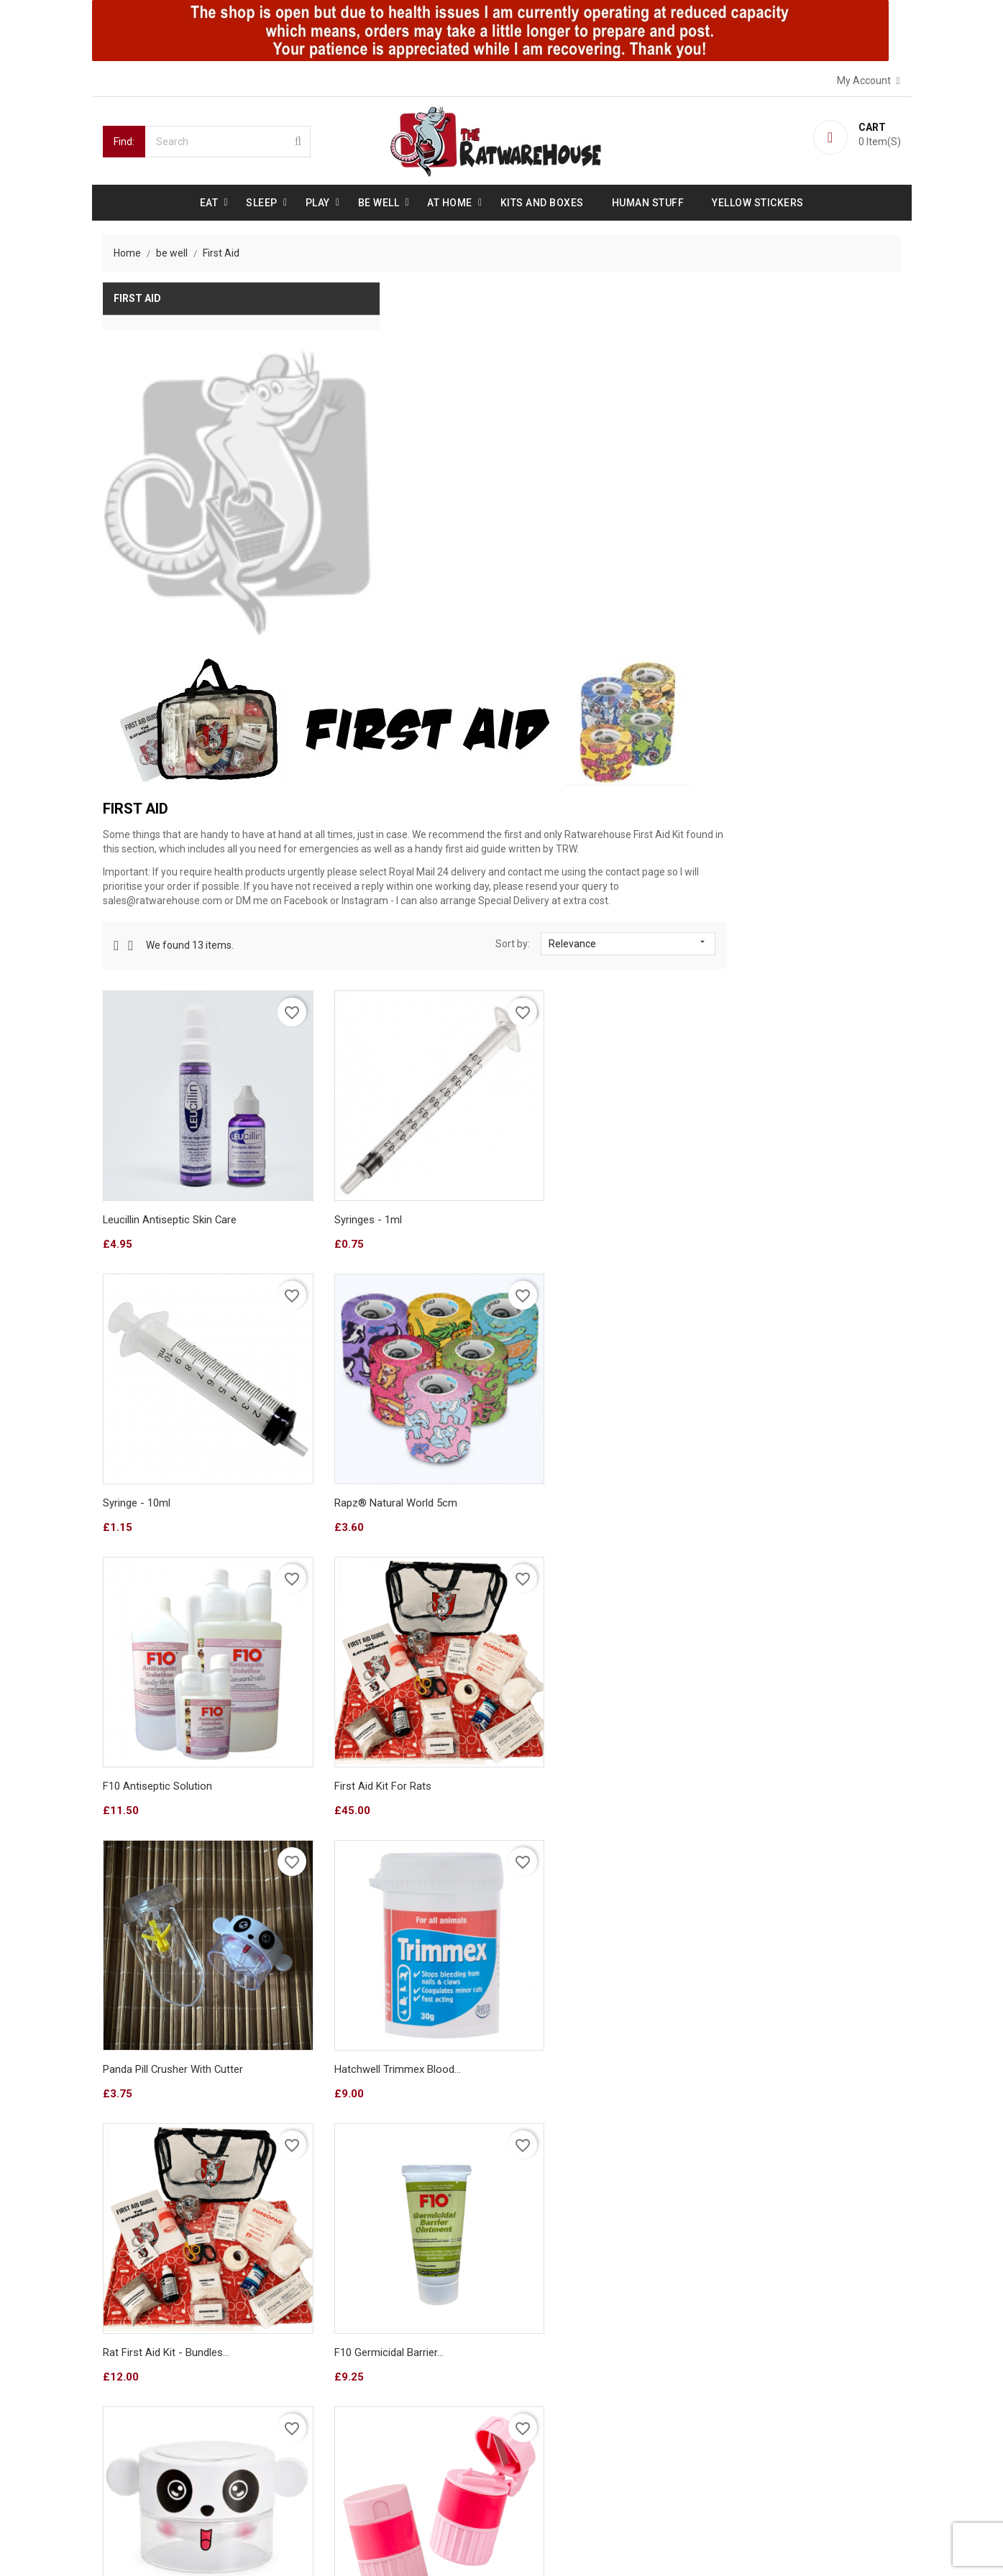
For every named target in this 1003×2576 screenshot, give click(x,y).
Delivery (126, 2339)
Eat (209, 201)
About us (129, 2364)
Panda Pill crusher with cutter (378, 1329)
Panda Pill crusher (554, 1585)
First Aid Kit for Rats (765, 1073)
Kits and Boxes (542, 201)
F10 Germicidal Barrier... (362, 1585)
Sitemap (127, 2468)
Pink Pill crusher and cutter (781, 1585)
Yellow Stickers (758, 201)
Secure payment (146, 2390)
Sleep (262, 201)
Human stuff (648, 201)
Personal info (548, 2339)
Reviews (127, 2416)
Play (318, 201)
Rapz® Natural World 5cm (369, 1073)
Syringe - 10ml (750, 817)
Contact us (132, 2442)
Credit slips (543, 2390)
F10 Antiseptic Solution (566, 1073)
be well (379, 201)
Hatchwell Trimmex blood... (575, 1329)
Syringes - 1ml (546, 817)
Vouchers (539, 2442)
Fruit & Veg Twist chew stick (786, 2018)
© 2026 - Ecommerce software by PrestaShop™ (212, 2547)
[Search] (228, 140)
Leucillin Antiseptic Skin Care (375, 817)
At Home (449, 201)
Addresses (542, 2416)
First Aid (137, 298)
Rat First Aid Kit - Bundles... (780, 1329)
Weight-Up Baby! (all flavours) (379, 2018)
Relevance (808, 568)
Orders (533, 2364)
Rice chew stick (550, 2018)
